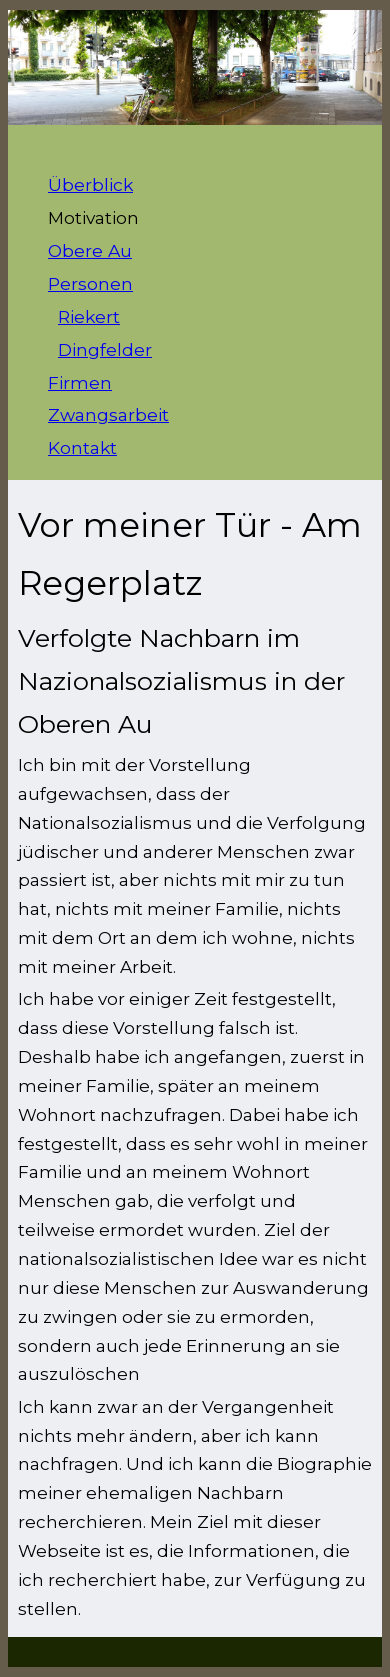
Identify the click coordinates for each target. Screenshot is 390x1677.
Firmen (80, 382)
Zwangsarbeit (108, 414)
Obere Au (90, 250)
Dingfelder (105, 349)
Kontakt (82, 447)
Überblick (90, 184)
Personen (90, 283)
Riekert (89, 316)
